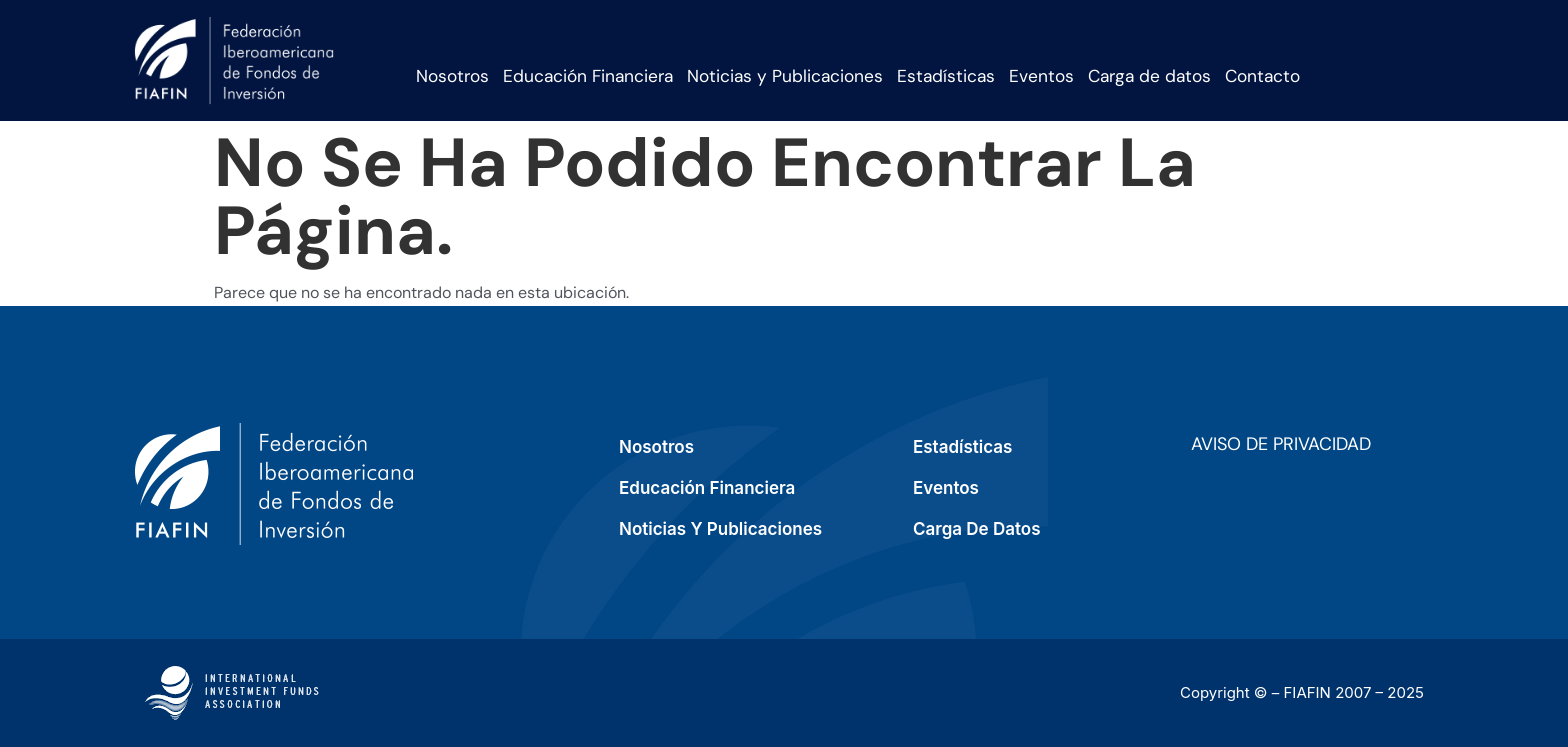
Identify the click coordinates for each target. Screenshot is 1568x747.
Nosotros (452, 76)
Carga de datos (1149, 76)
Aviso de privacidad (1281, 444)
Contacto (1262, 76)
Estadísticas (946, 76)
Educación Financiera (588, 76)
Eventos (1041, 76)
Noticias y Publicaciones (785, 76)
